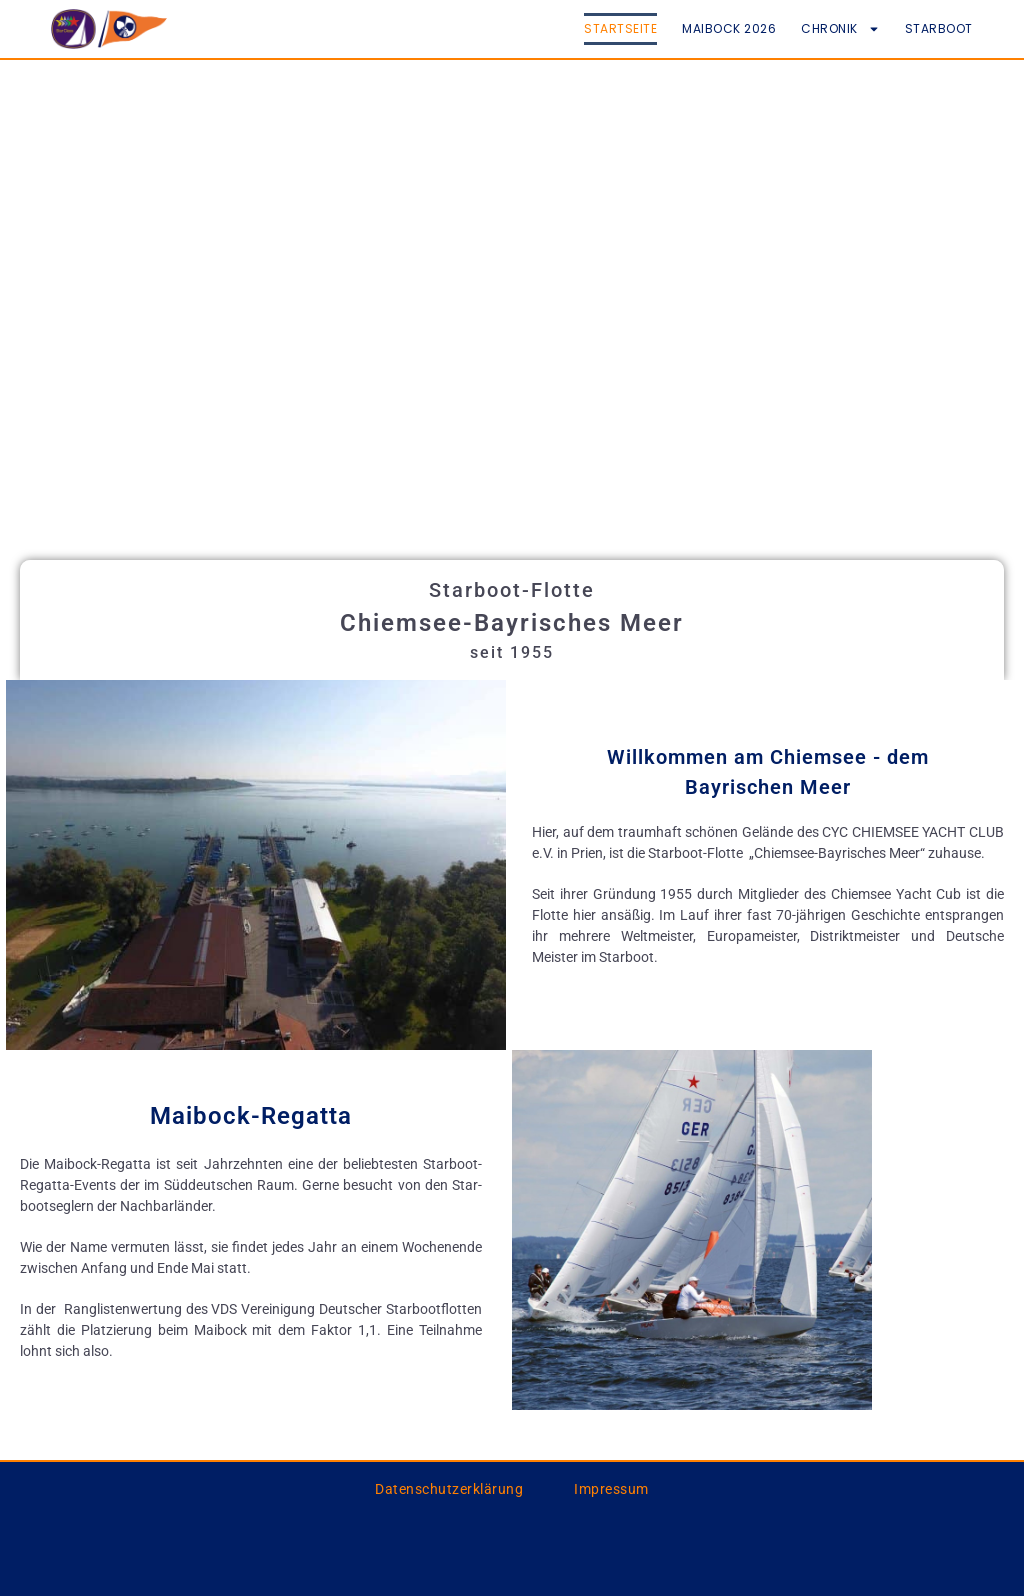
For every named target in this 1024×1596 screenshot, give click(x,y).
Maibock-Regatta (251, 1116)
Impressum (611, 1489)
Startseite (620, 28)
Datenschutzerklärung (449, 1489)
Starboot (939, 28)
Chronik (840, 29)
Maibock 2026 (729, 28)
